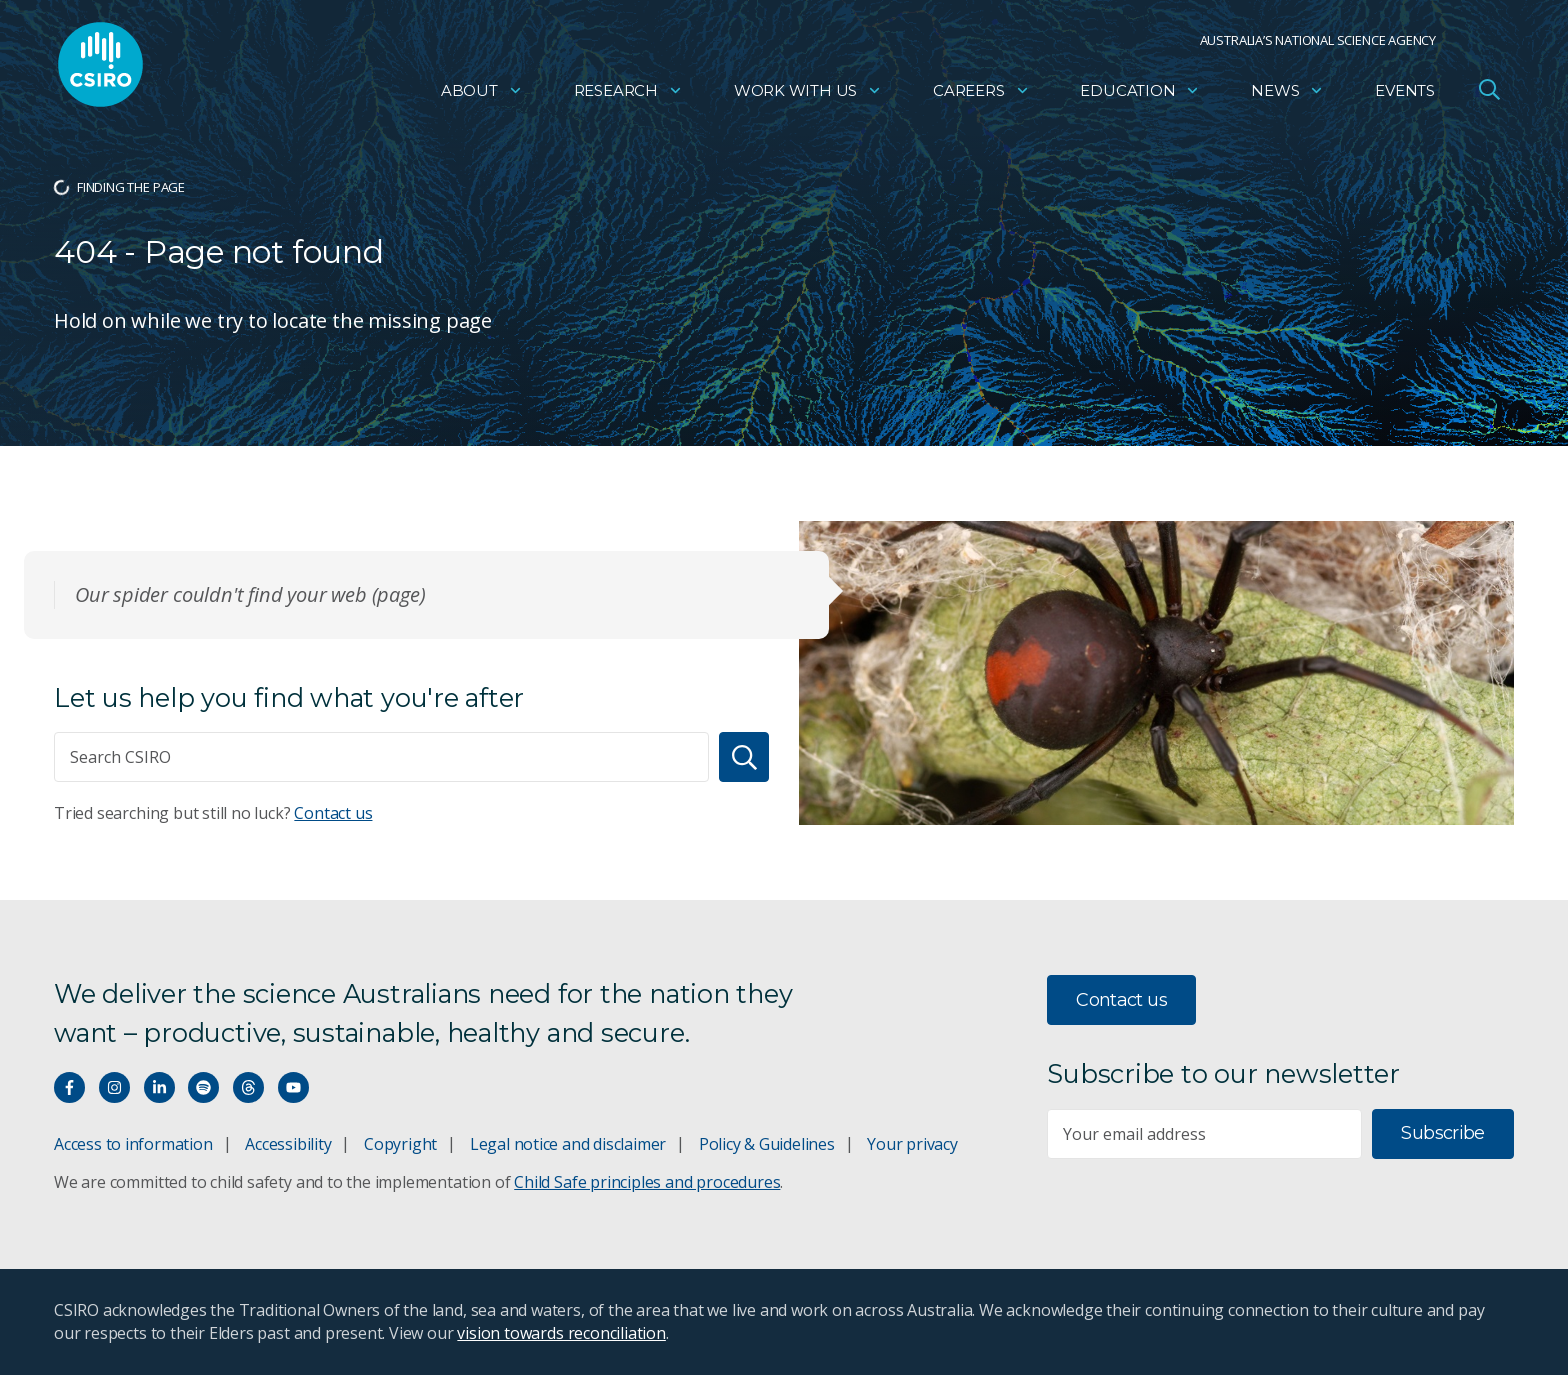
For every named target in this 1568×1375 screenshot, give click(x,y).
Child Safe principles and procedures (647, 1182)
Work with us (808, 95)
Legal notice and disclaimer (568, 1144)
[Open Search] (1489, 94)
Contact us (333, 813)
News (1287, 95)
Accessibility (288, 1144)
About (482, 95)
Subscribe (1442, 1133)
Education (1140, 95)
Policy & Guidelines (767, 1144)
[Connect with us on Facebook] (69, 1087)
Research (628, 95)
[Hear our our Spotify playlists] (203, 1087)
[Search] (744, 757)
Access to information (133, 1144)
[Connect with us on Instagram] (114, 1087)
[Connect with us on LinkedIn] (159, 1087)
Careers (981, 95)
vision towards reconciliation (561, 1333)
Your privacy (912, 1144)
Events (1405, 95)
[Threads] (248, 1087)
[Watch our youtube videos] (293, 1087)
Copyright (400, 1144)
